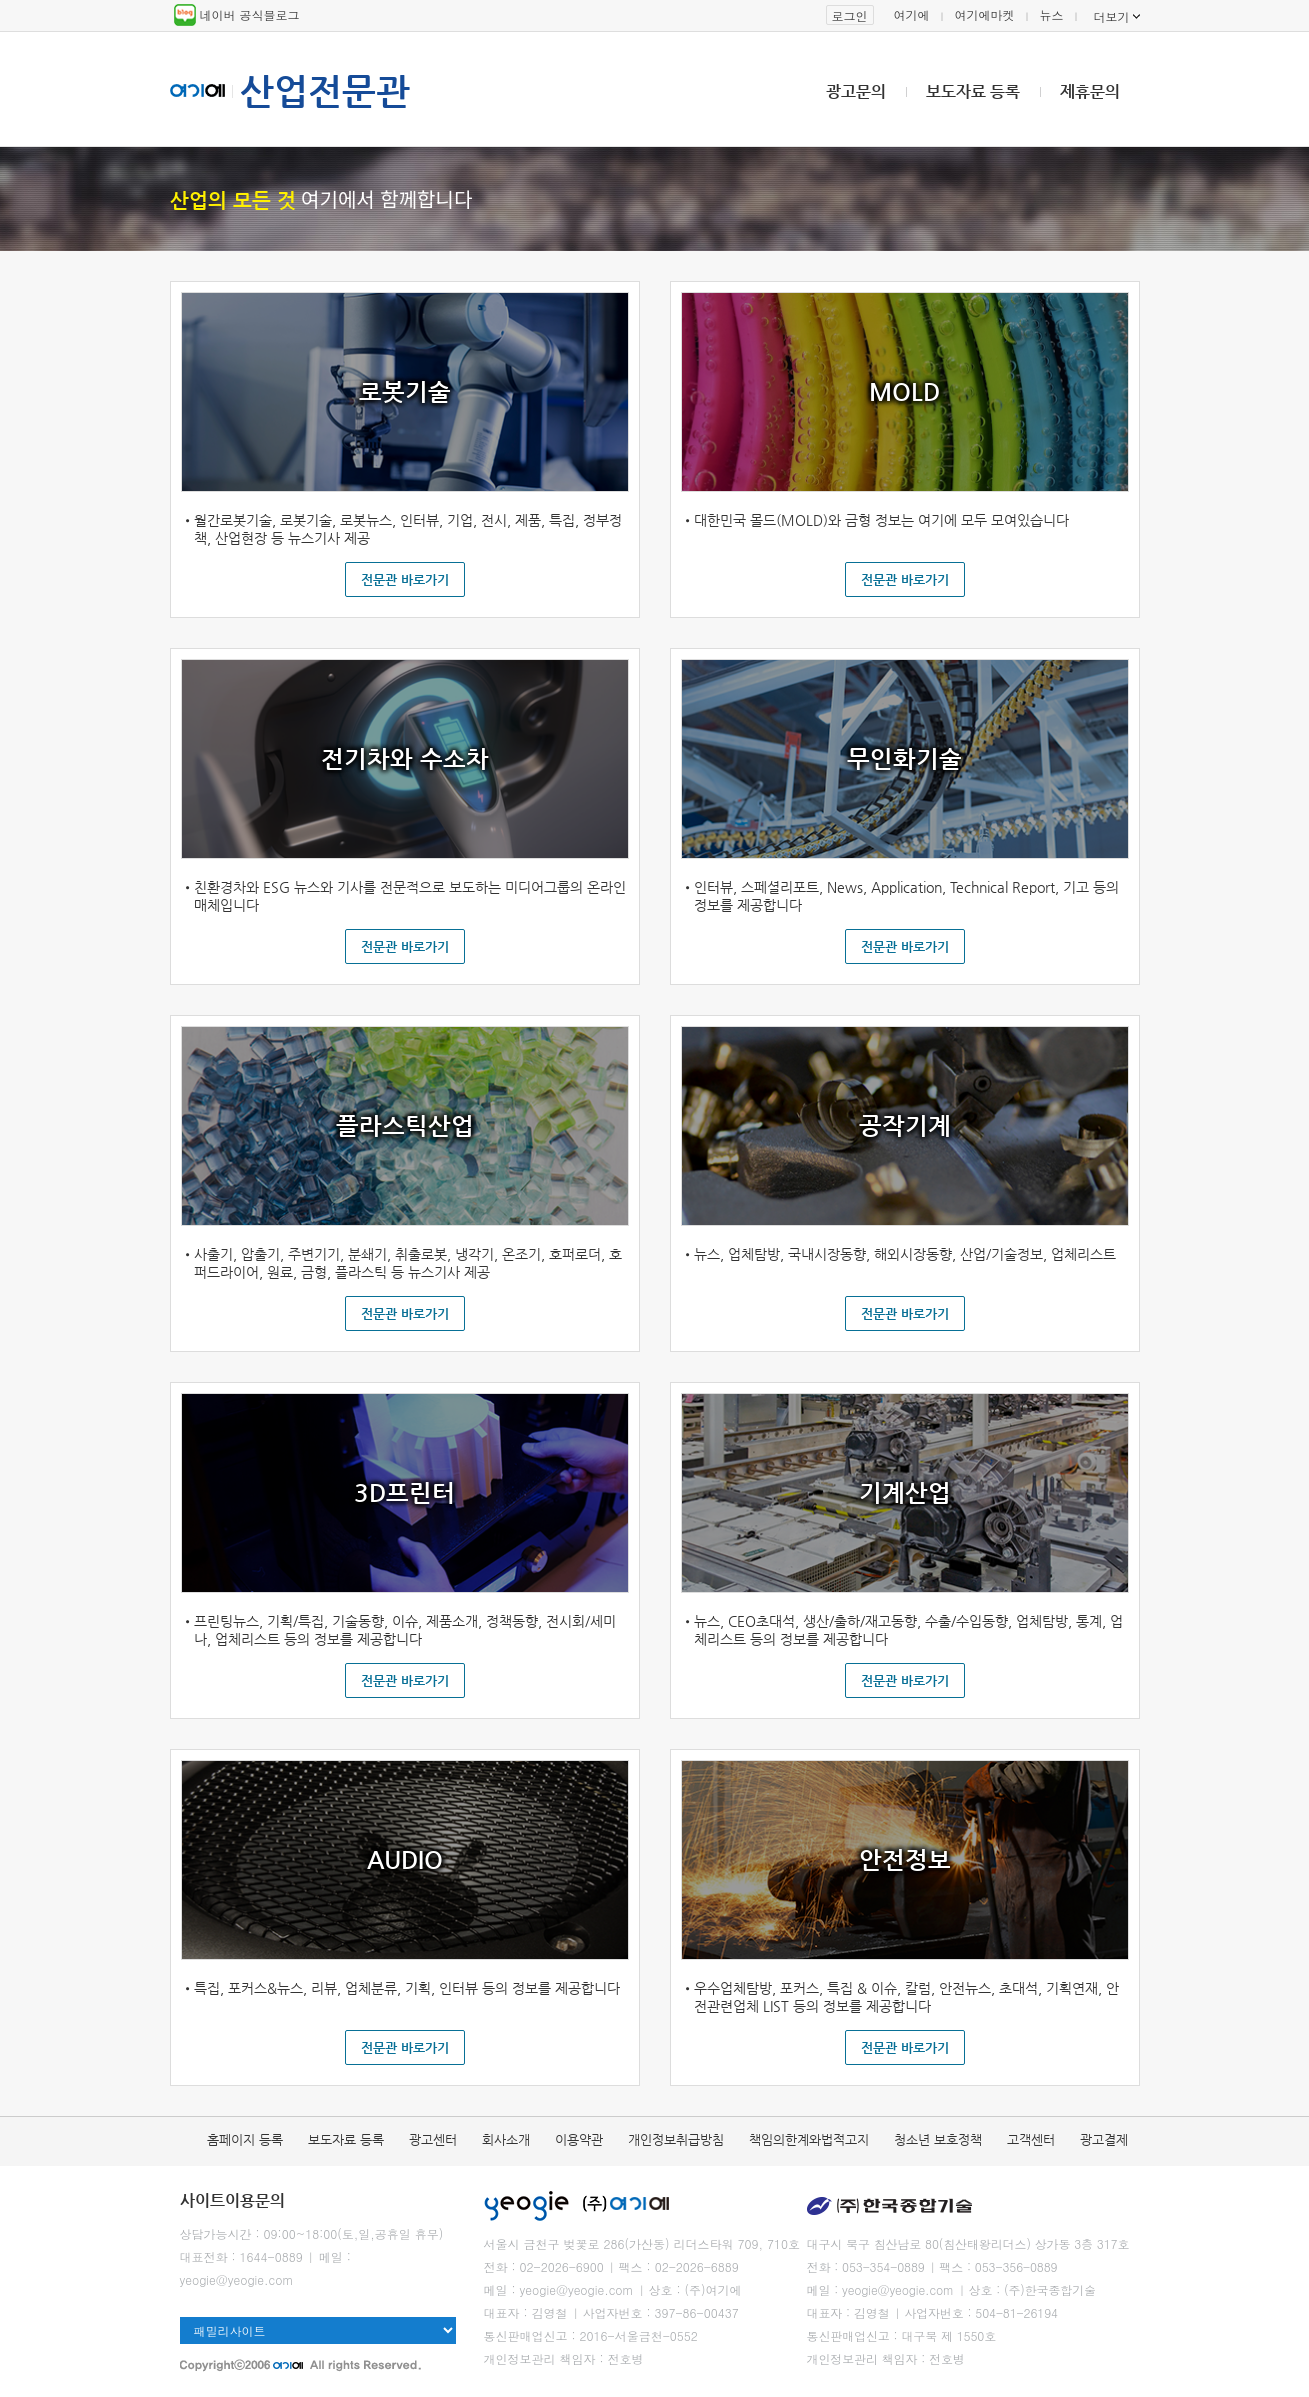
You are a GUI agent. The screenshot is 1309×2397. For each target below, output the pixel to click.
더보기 (1112, 16)
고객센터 (1031, 2139)
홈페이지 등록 (245, 2139)
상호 (660, 2289)
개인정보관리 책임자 (540, 2358)
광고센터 (433, 2139)
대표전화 (204, 2256)
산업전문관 (325, 91)
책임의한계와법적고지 (809, 2139)
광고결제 (1104, 2139)
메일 (331, 2256)
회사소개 (506, 2139)
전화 (496, 2266)
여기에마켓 (985, 14)
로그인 (850, 15)
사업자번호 (612, 2312)
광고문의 (856, 91)
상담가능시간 (216, 2233)
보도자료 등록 (973, 91)
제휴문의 (1090, 91)
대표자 (502, 2312)
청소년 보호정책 (938, 2139)
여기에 (912, 14)
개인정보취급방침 (676, 2139)
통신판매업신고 (526, 2335)
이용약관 (579, 2139)
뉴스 (1052, 14)
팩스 (631, 2266)
